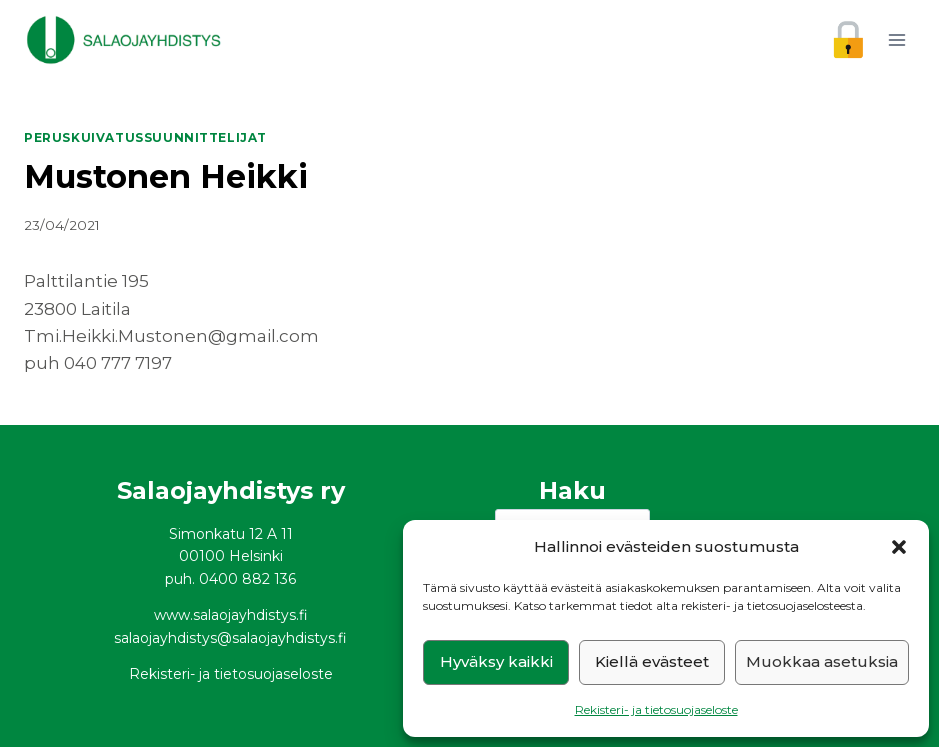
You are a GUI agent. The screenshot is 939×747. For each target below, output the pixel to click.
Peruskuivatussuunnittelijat (145, 137)
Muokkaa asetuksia (822, 661)
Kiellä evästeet (652, 661)
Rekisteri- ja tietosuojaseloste (656, 709)
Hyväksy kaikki (496, 661)
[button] (899, 547)
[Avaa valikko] (896, 39)
